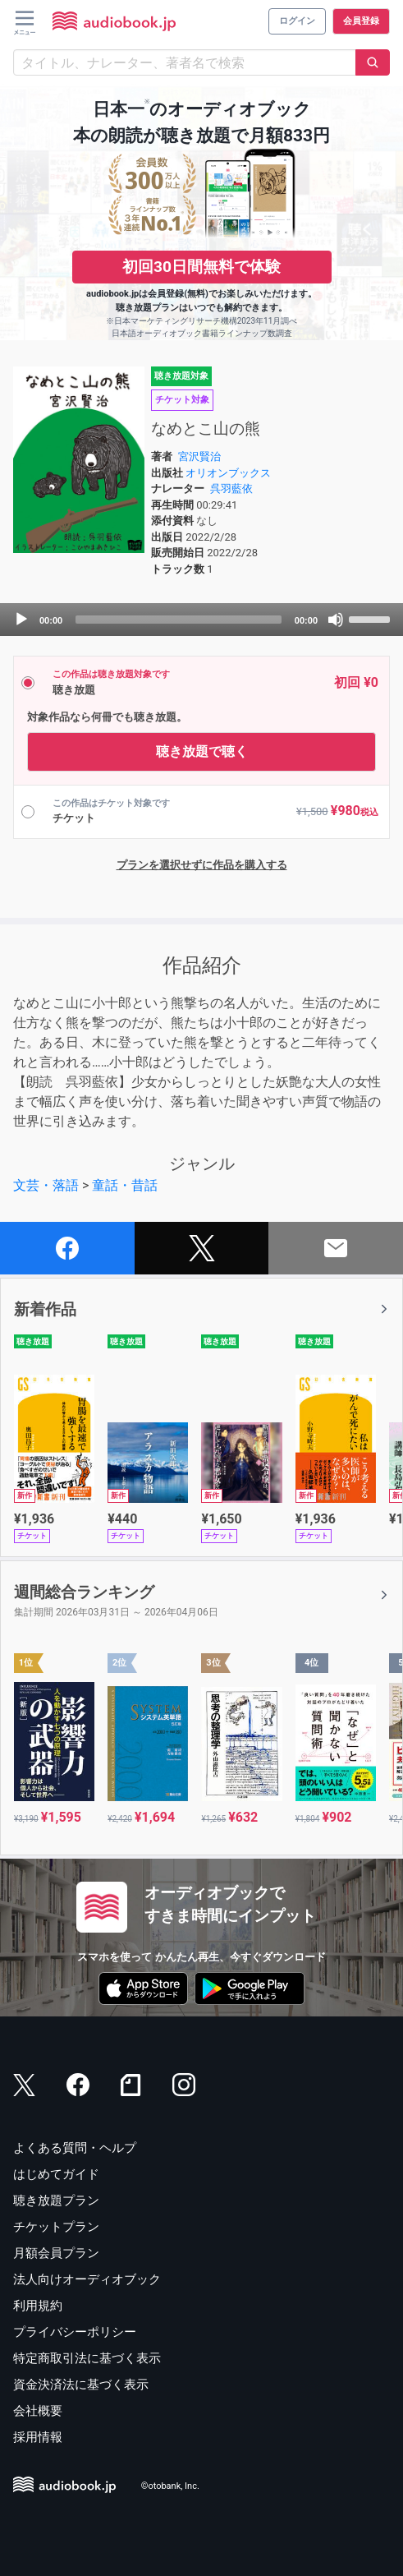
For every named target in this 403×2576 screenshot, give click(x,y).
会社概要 (37, 2410)
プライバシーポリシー (74, 2332)
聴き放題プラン (56, 2200)
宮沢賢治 (199, 456)
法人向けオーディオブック (87, 2279)
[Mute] (335, 619)
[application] (201, 619)
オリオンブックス (228, 473)
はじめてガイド (56, 2174)
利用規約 (37, 2305)
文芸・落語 (46, 1185)
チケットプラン (56, 2226)
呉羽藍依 (231, 488)
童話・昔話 (125, 1185)
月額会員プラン (56, 2253)
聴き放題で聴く (202, 751)
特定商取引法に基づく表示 (87, 2358)
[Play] (21, 619)
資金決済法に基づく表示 (81, 2384)
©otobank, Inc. (170, 2486)
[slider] (179, 619)
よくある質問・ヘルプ (74, 2148)
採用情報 (37, 2437)
